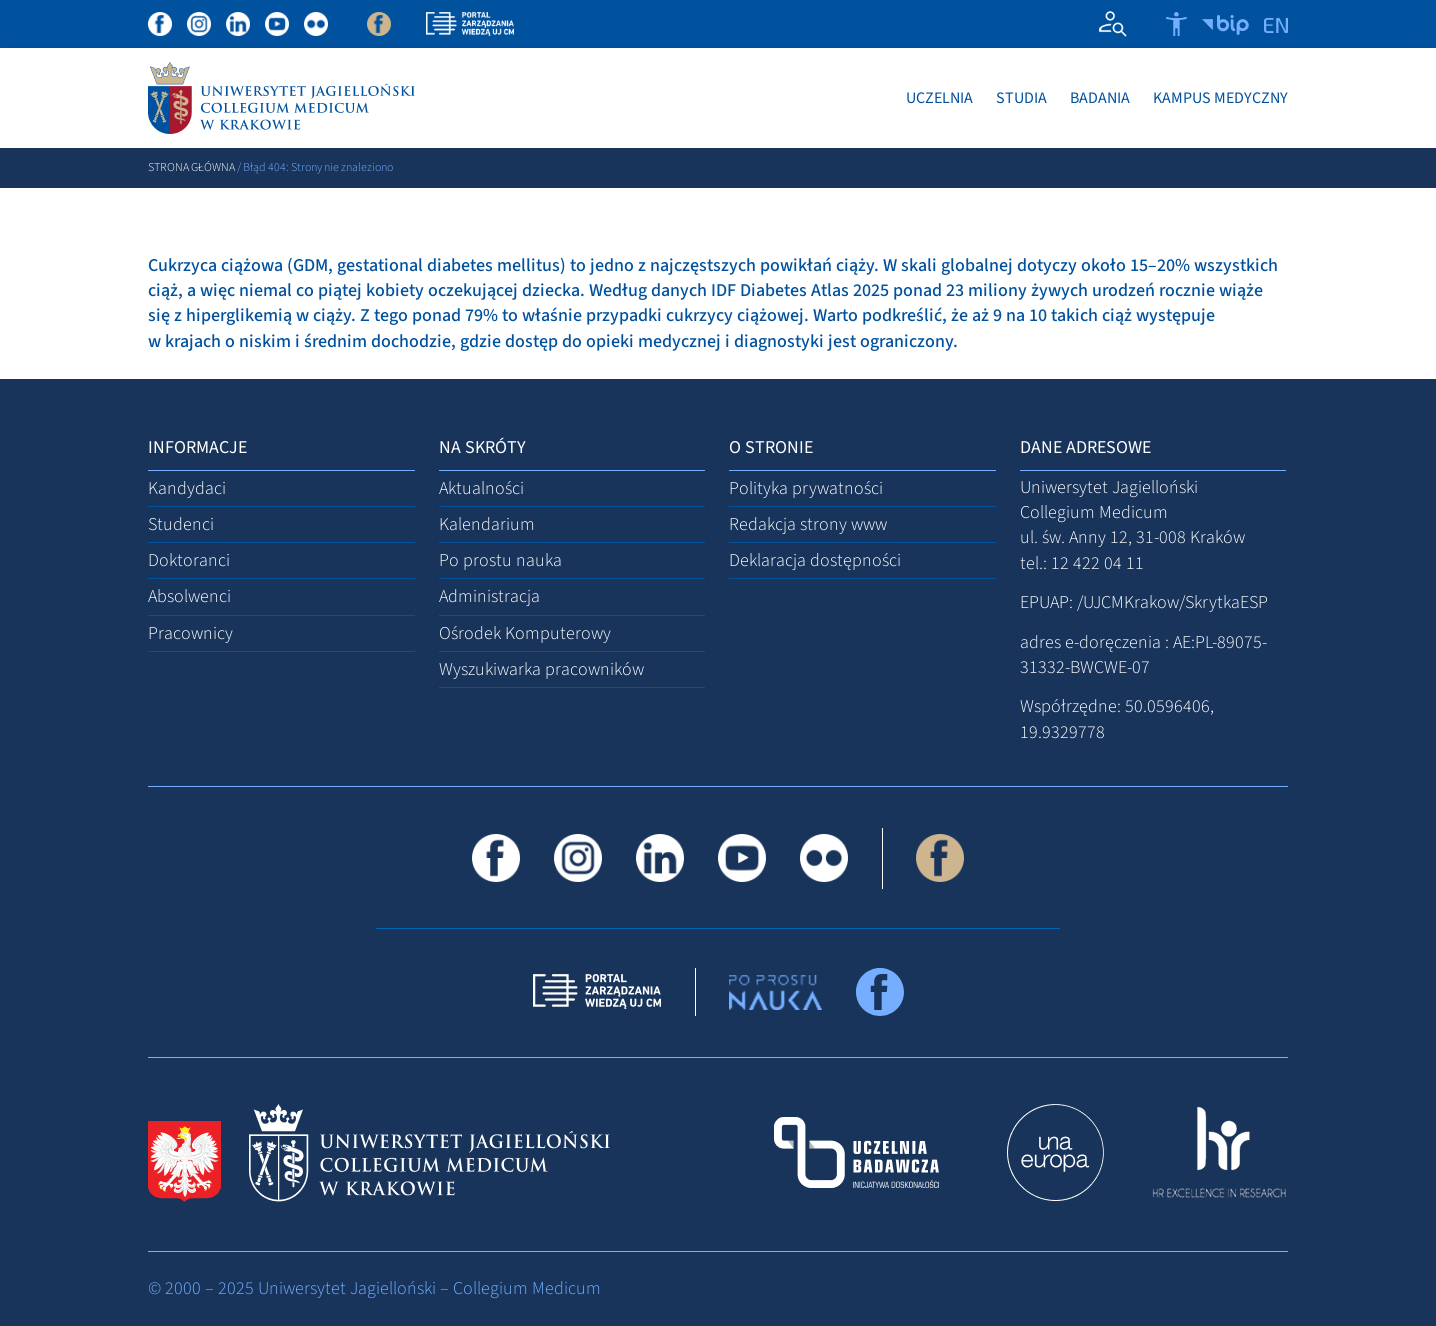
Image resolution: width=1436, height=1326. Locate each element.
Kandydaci (187, 488)
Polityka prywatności (806, 488)
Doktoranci (189, 560)
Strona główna (191, 167)
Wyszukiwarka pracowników (541, 669)
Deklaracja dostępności (815, 560)
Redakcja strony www (808, 524)
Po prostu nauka (500, 560)
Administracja (489, 597)
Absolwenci (189, 597)
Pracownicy (190, 633)
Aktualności (481, 488)
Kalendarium (487, 524)
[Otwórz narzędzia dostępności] (1176, 24)
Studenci (181, 524)
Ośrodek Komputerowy (525, 633)
